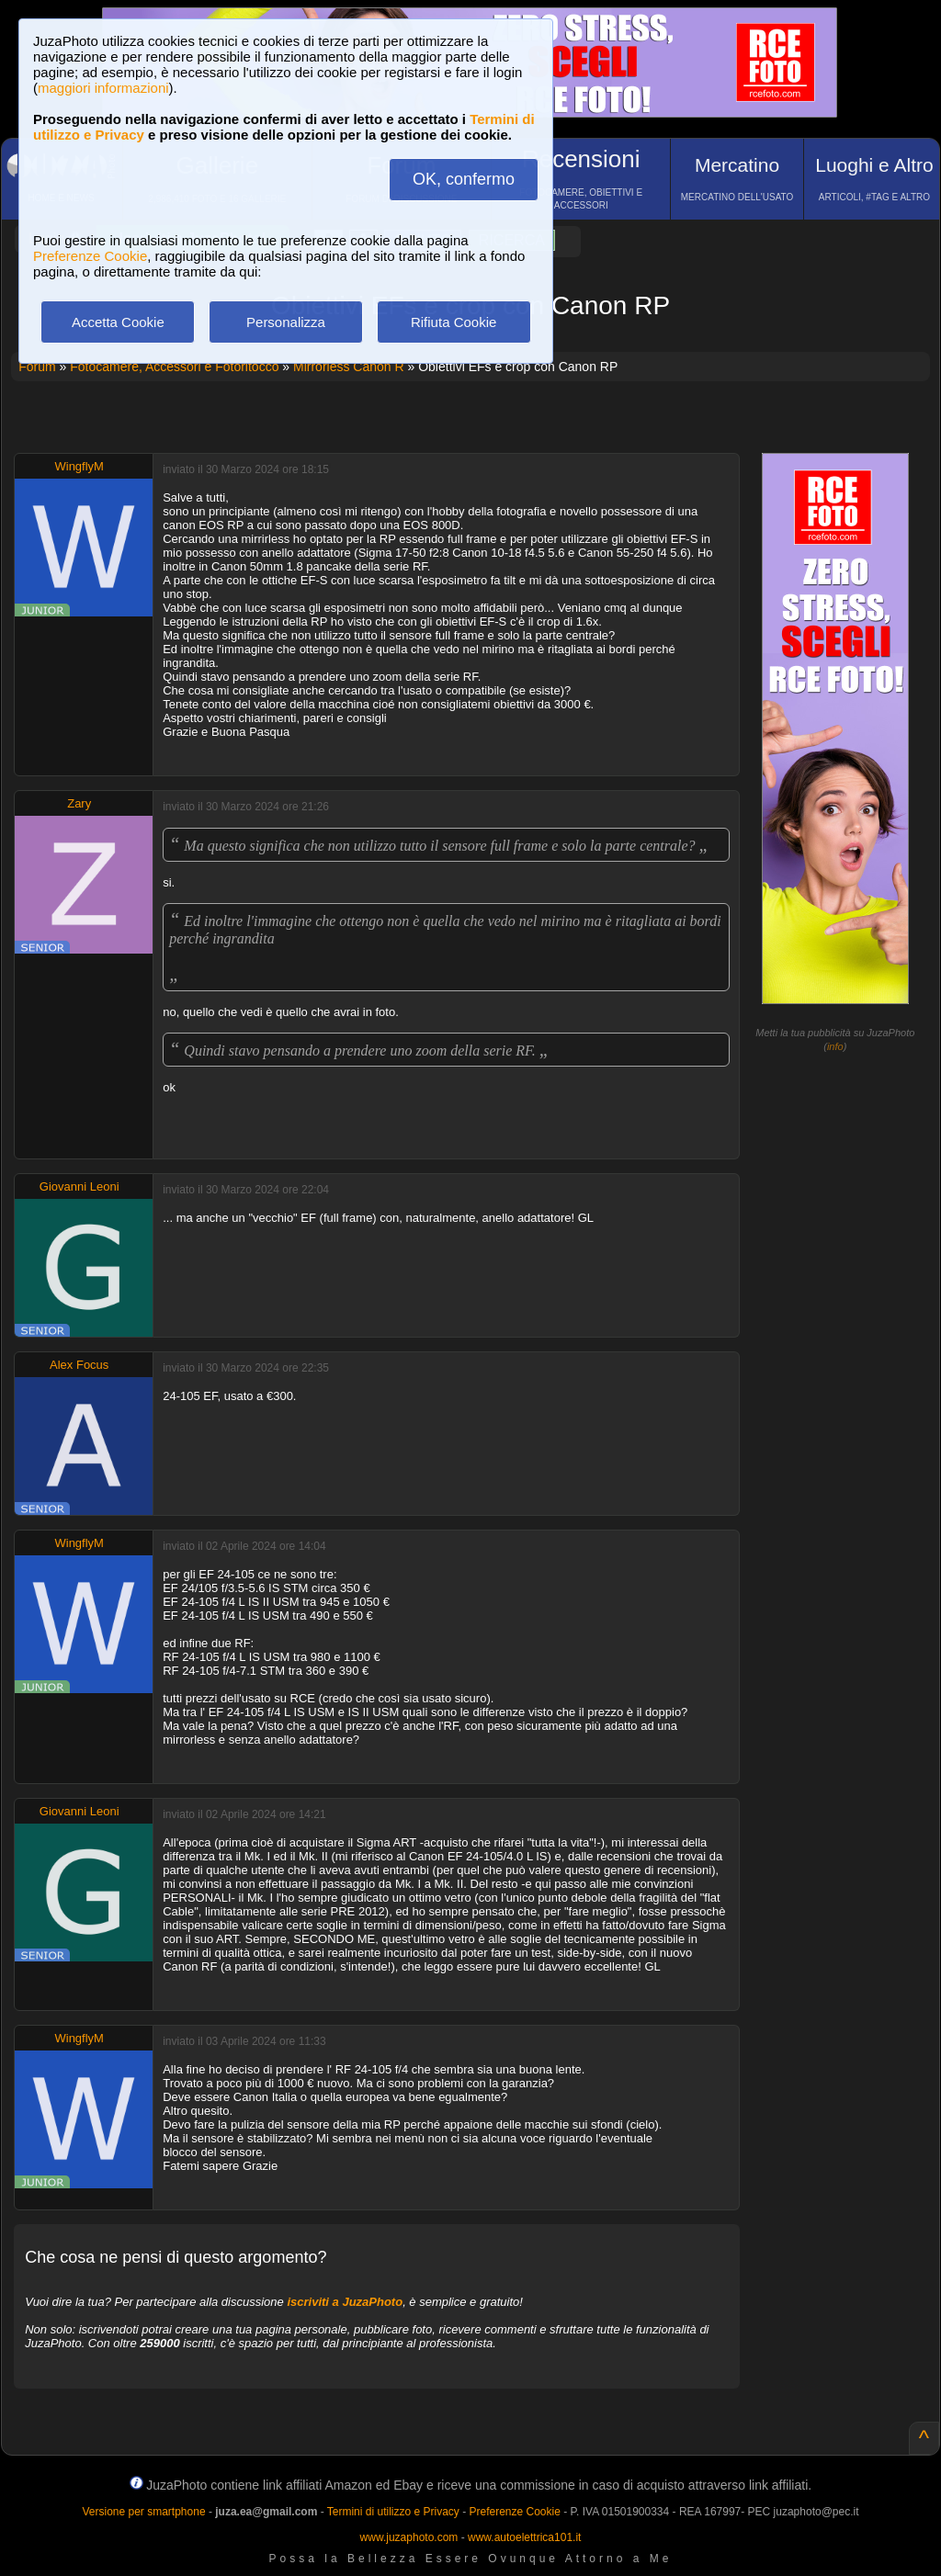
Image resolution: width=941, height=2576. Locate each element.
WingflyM (78, 466)
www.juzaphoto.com (409, 2537)
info (835, 1046)
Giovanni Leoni (79, 1186)
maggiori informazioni (103, 88)
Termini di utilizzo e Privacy (393, 2511)
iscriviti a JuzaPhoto (344, 2302)
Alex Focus (79, 1365)
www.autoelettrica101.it (524, 2537)
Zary (79, 803)
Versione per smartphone (143, 2511)
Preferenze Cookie (90, 256)
